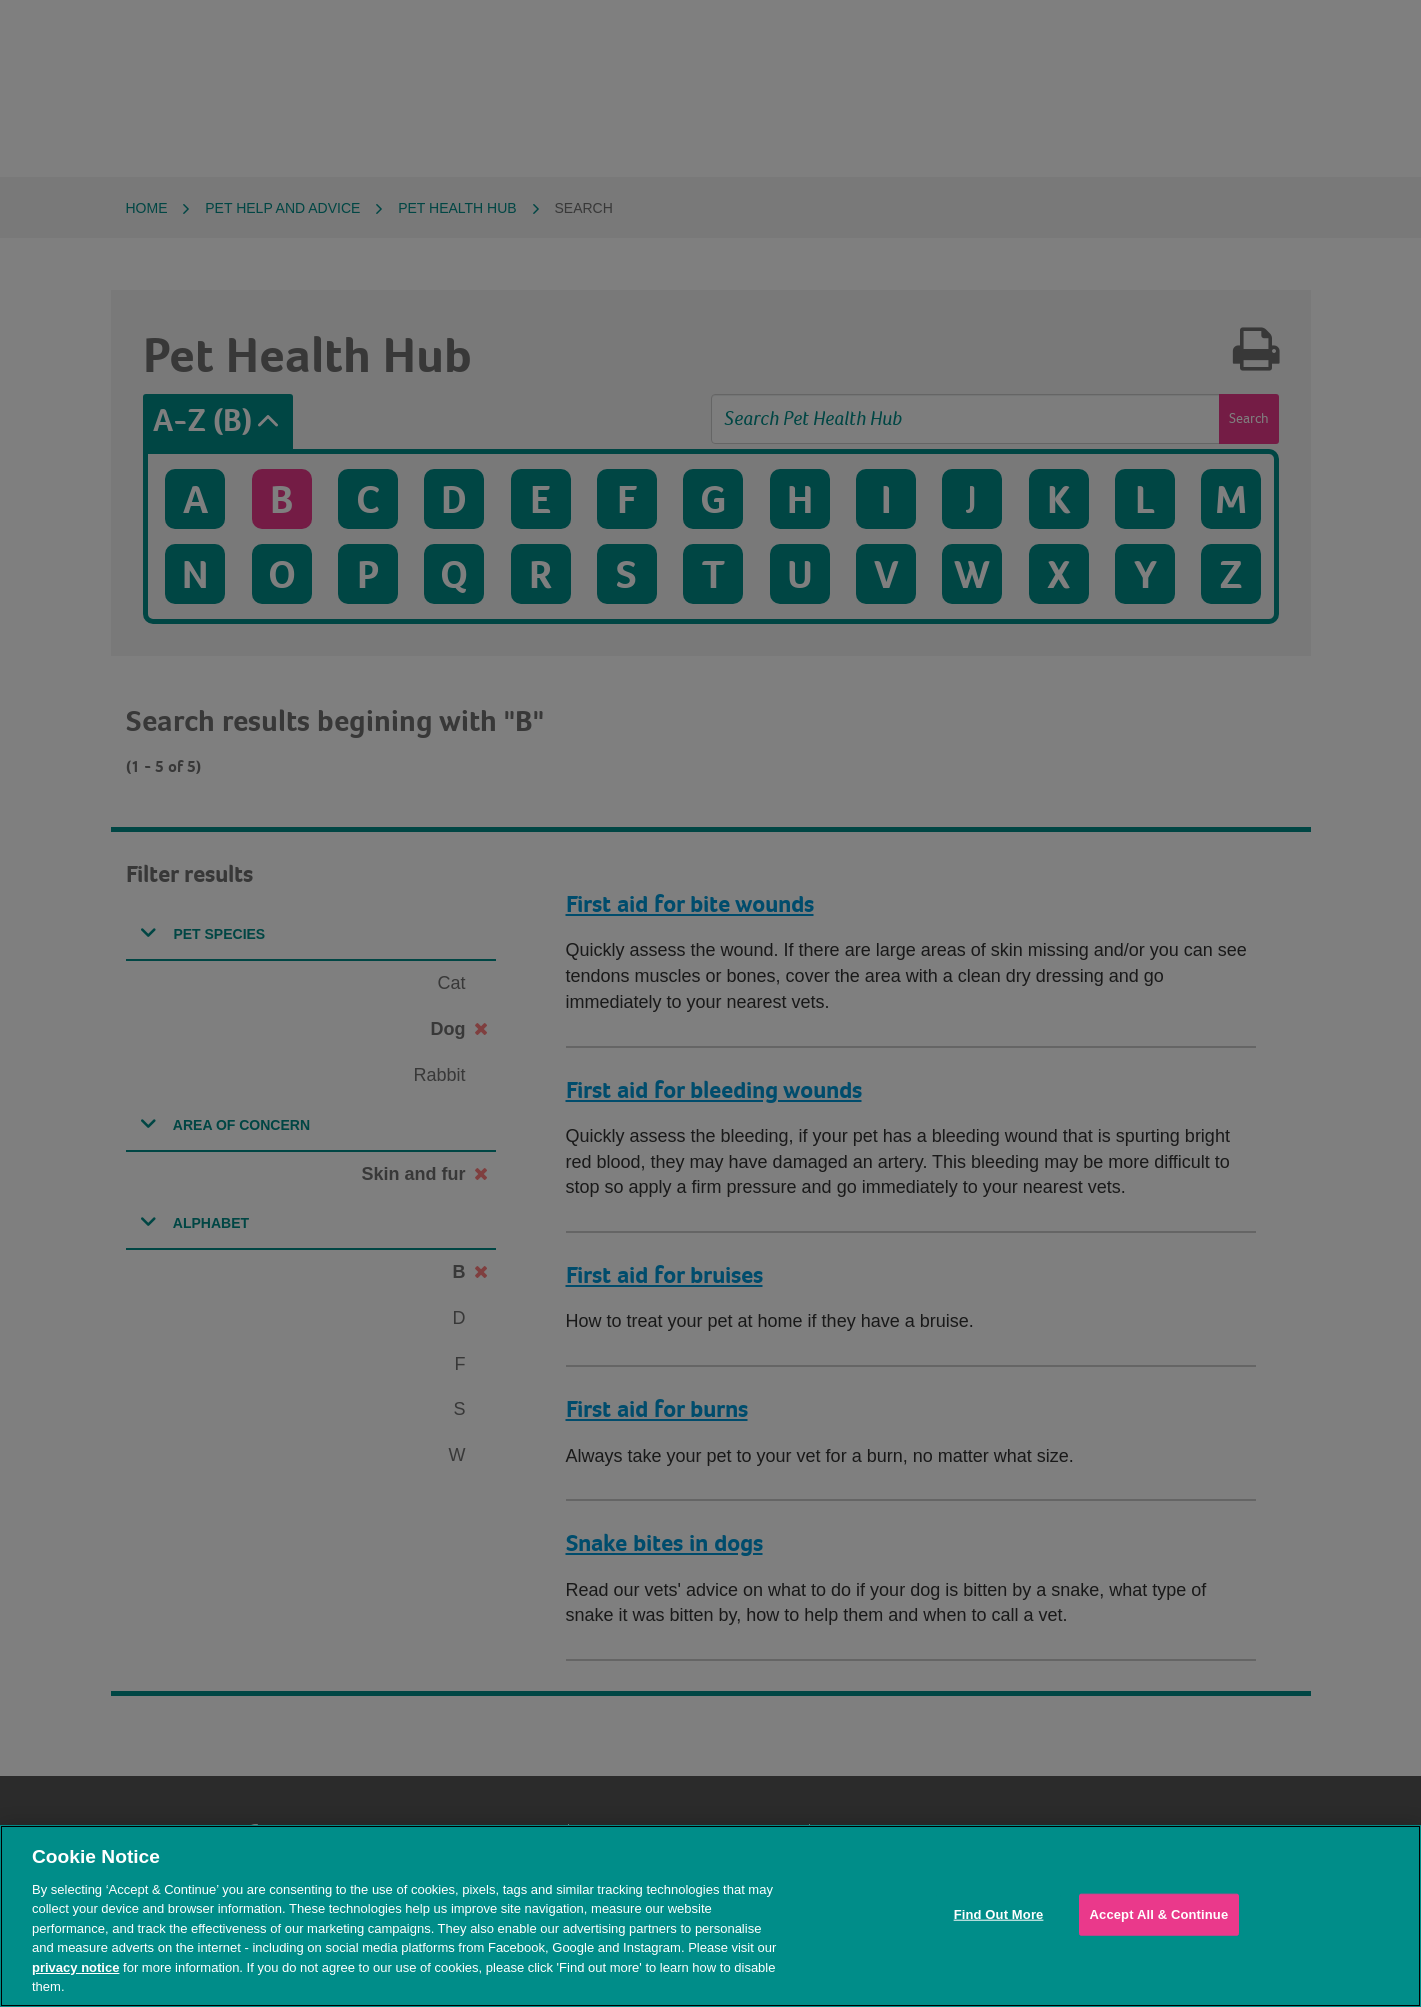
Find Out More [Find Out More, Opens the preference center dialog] (999, 1914)
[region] (710, 1916)
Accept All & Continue (1159, 1914)
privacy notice (75, 1967)
